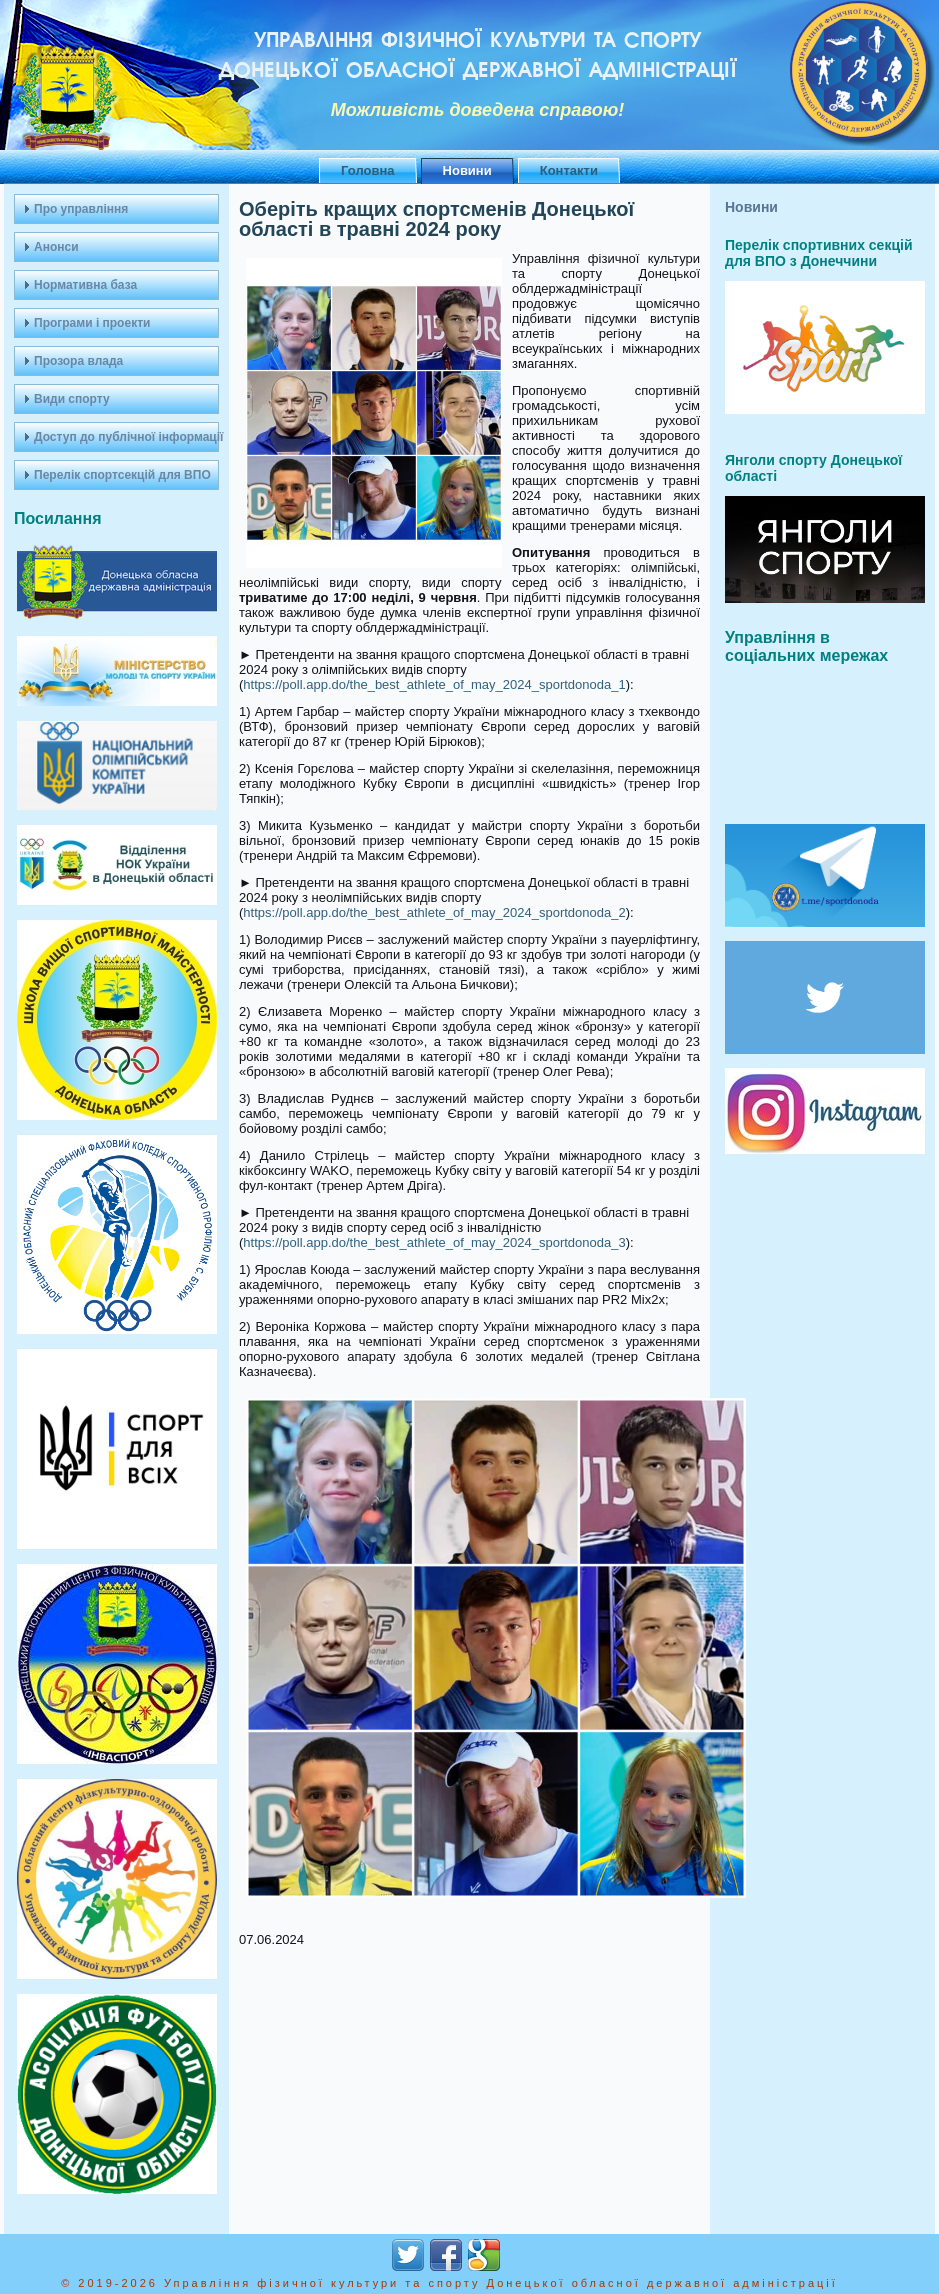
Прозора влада (78, 361)
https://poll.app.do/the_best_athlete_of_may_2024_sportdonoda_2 (434, 912)
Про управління (81, 209)
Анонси (56, 247)
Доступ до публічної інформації (126, 437)
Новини (467, 170)
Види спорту (72, 399)
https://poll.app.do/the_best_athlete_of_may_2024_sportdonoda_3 (434, 1242)
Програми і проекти (92, 323)
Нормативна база (85, 285)
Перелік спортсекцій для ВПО (122, 475)
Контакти (569, 170)
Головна (367, 170)
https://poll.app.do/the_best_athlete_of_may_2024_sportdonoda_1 (434, 684)
